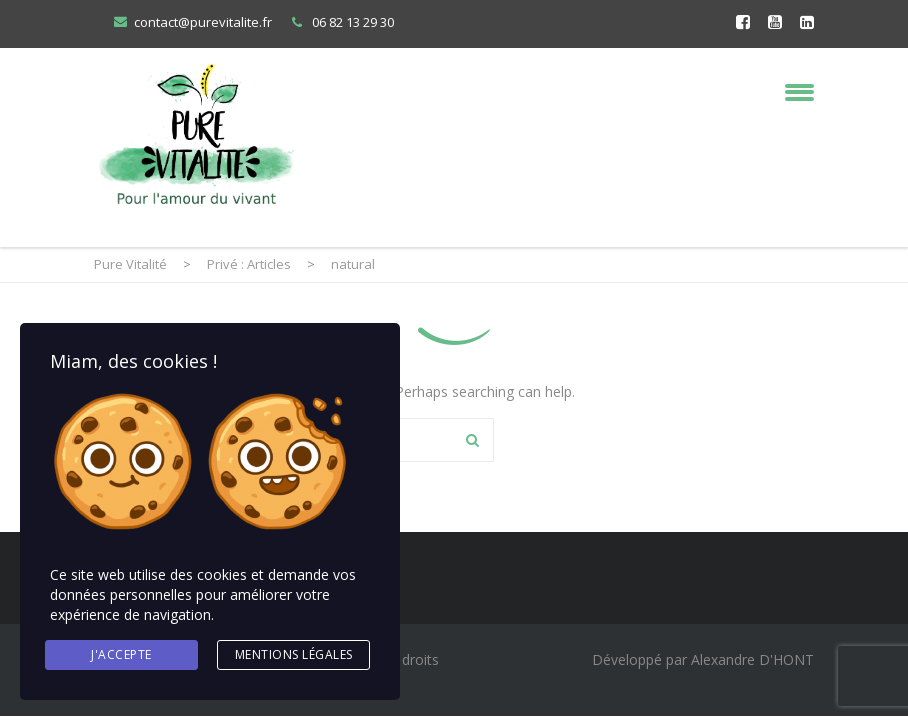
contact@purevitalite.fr (203, 22)
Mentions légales (294, 654)
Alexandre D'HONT (752, 659)
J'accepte (121, 654)
